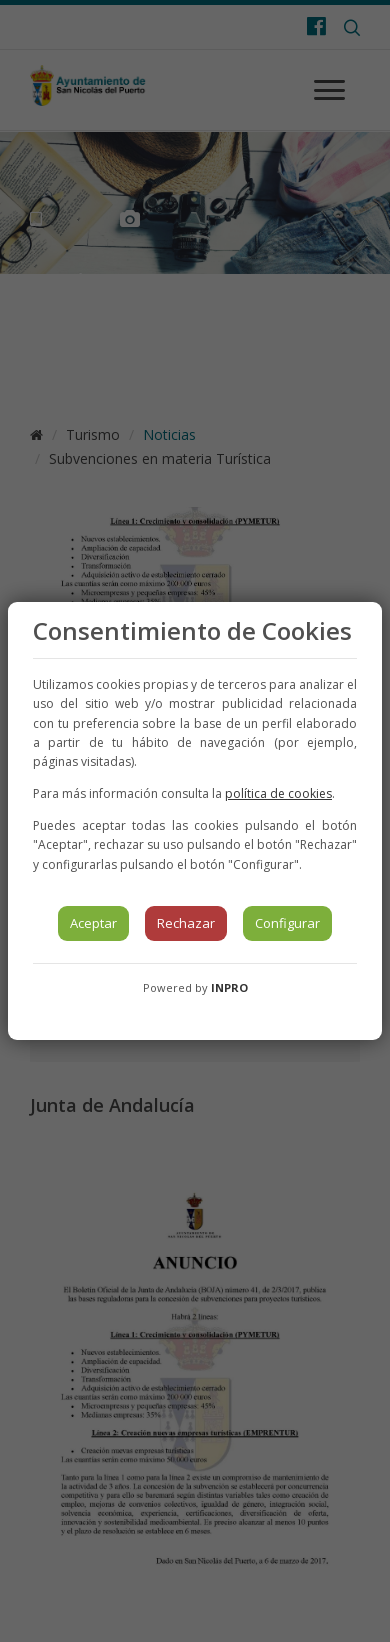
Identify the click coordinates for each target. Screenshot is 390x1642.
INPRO (229, 987)
